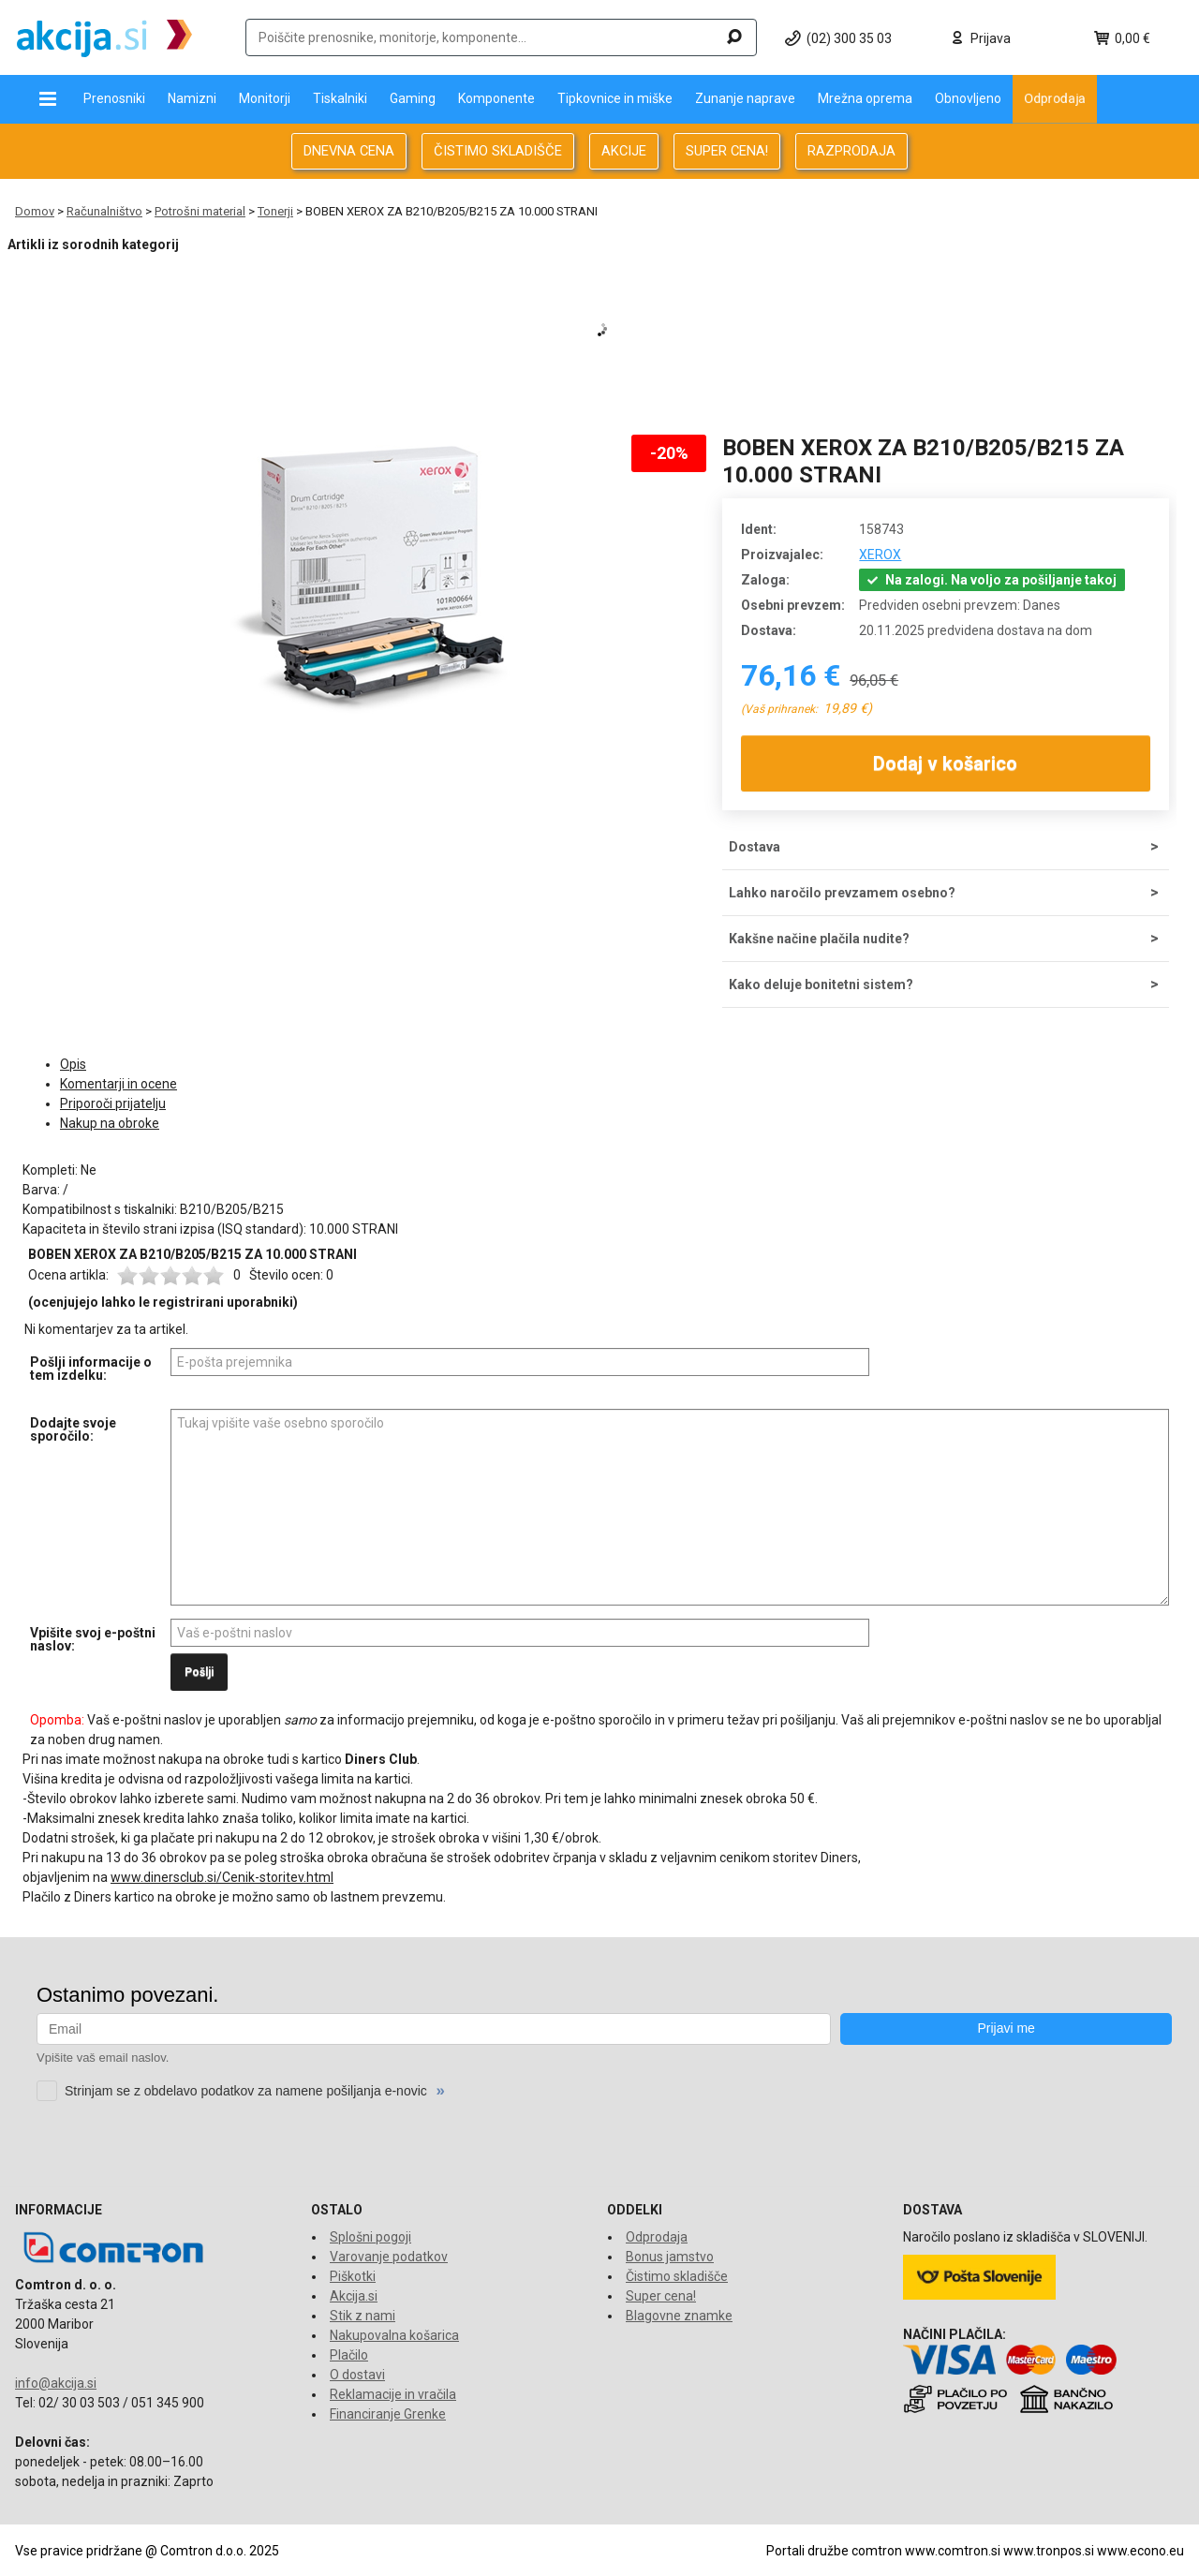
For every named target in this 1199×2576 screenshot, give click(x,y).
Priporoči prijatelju (113, 1103)
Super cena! (661, 2295)
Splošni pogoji (370, 2236)
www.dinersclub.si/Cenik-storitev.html (222, 1877)
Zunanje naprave (745, 98)
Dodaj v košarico (946, 763)
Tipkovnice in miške (615, 98)
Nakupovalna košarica (394, 2335)
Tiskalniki (340, 98)
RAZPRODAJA (851, 150)
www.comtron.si (952, 2550)
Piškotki (353, 2276)
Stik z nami (362, 2315)
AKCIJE (623, 150)
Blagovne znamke (679, 2315)
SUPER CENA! (727, 150)
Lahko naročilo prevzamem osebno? (842, 892)
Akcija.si (353, 2295)
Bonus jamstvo (670, 2256)
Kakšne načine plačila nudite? (819, 938)
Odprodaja (1055, 98)
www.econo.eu (1140, 2550)
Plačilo (349, 2354)
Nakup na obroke (109, 1123)
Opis (73, 1064)
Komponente (496, 98)
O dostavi (357, 2374)
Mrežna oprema (865, 98)
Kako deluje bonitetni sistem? (821, 984)
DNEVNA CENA (348, 150)
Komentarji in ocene (118, 1083)
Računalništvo (104, 211)
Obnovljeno (968, 98)
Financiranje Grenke (388, 2413)
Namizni (192, 98)
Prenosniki (114, 98)
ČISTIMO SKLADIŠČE (498, 150)
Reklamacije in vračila (393, 2394)
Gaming (413, 98)
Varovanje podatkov (389, 2256)
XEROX (880, 554)
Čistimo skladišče (677, 2276)
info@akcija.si (55, 2383)
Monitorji (264, 98)
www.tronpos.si (1048, 2550)
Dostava (754, 846)
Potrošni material (200, 211)
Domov (34, 211)
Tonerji (275, 211)
